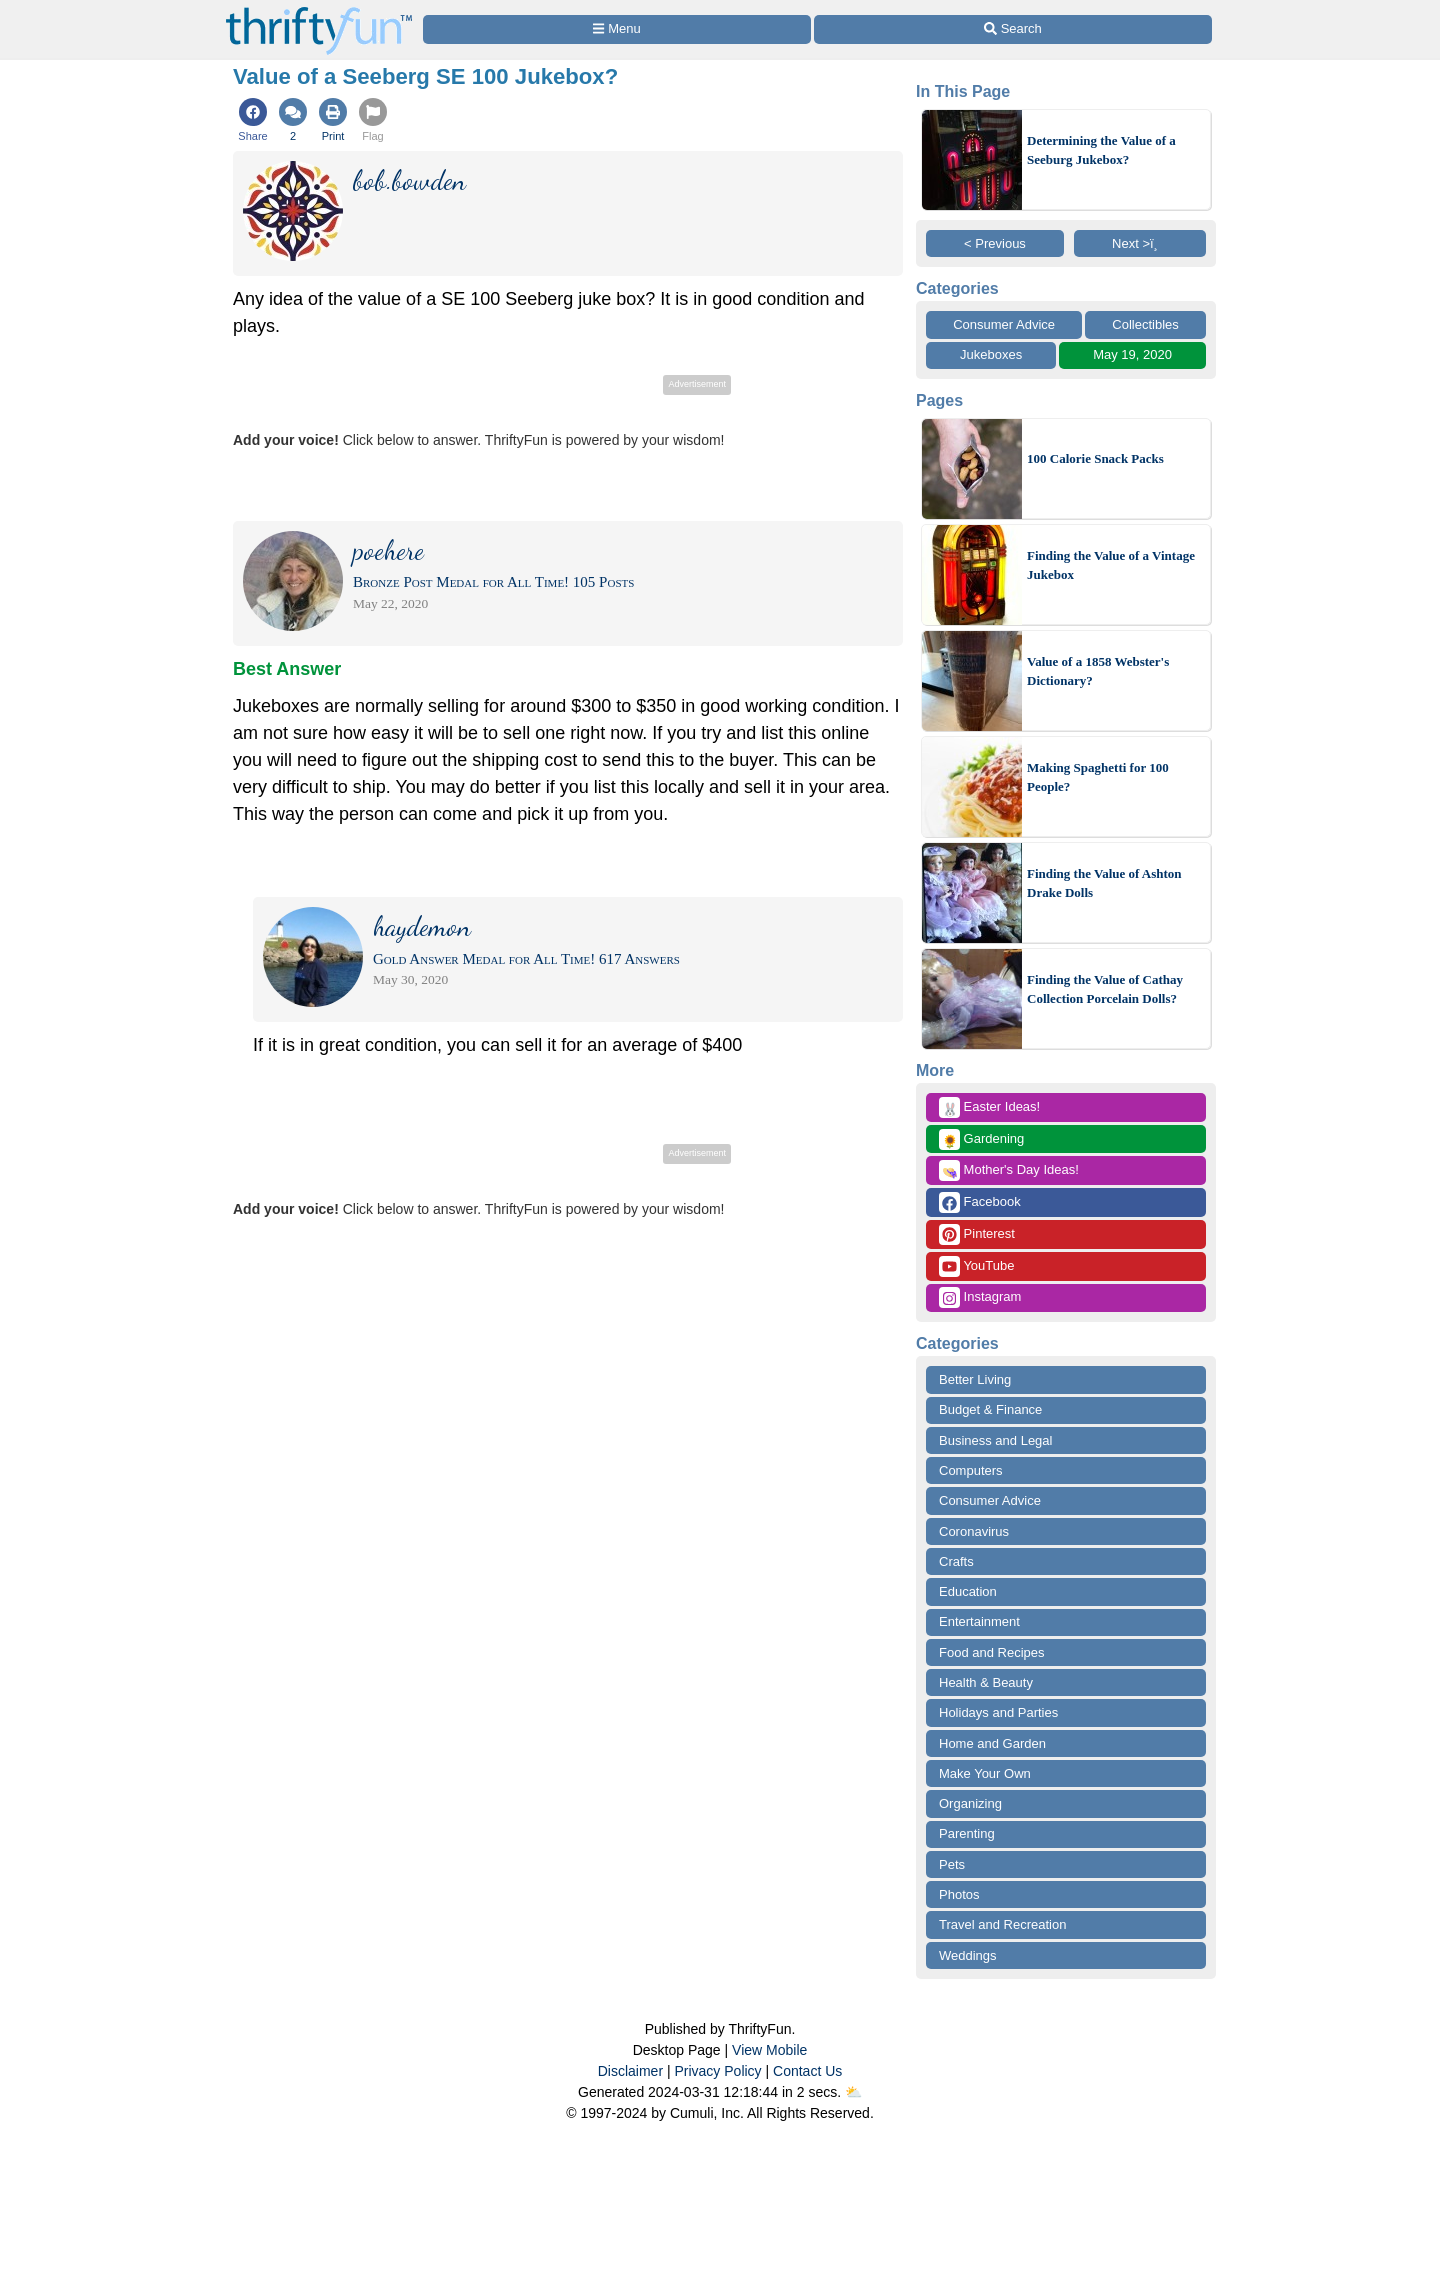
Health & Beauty (986, 1682)
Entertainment (979, 1621)
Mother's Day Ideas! (1009, 1170)
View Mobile (769, 2050)
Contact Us (807, 2071)
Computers (971, 1470)
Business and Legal (995, 1440)
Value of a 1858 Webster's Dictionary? (1098, 671)
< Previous (995, 243)
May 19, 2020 (1132, 354)
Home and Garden (992, 1743)
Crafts (956, 1561)
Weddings (968, 1955)
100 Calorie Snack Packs (1095, 458)
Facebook (980, 1202)
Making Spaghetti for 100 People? (1098, 777)
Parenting (967, 1833)
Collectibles (1145, 324)
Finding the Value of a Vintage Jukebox (1111, 565)
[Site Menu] (617, 29)
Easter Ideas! (989, 1107)
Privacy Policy (717, 2071)
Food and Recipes (992, 1652)
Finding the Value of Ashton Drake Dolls (1104, 883)
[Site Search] (1013, 29)
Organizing (970, 1803)
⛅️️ (853, 2092)
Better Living (975, 1379)
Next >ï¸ (1140, 243)
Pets (952, 1864)
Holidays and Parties (998, 1712)
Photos (959, 1894)
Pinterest (977, 1234)
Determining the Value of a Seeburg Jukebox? (1101, 150)
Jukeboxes (991, 354)
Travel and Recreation (1002, 1924)
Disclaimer (630, 2071)
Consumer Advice (1004, 324)
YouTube (976, 1266)
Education (968, 1591)
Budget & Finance (990, 1409)
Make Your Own (985, 1773)
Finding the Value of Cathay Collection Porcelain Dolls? (1105, 989)
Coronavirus (974, 1531)
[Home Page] (319, 11)
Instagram (980, 1297)
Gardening (981, 1139)
